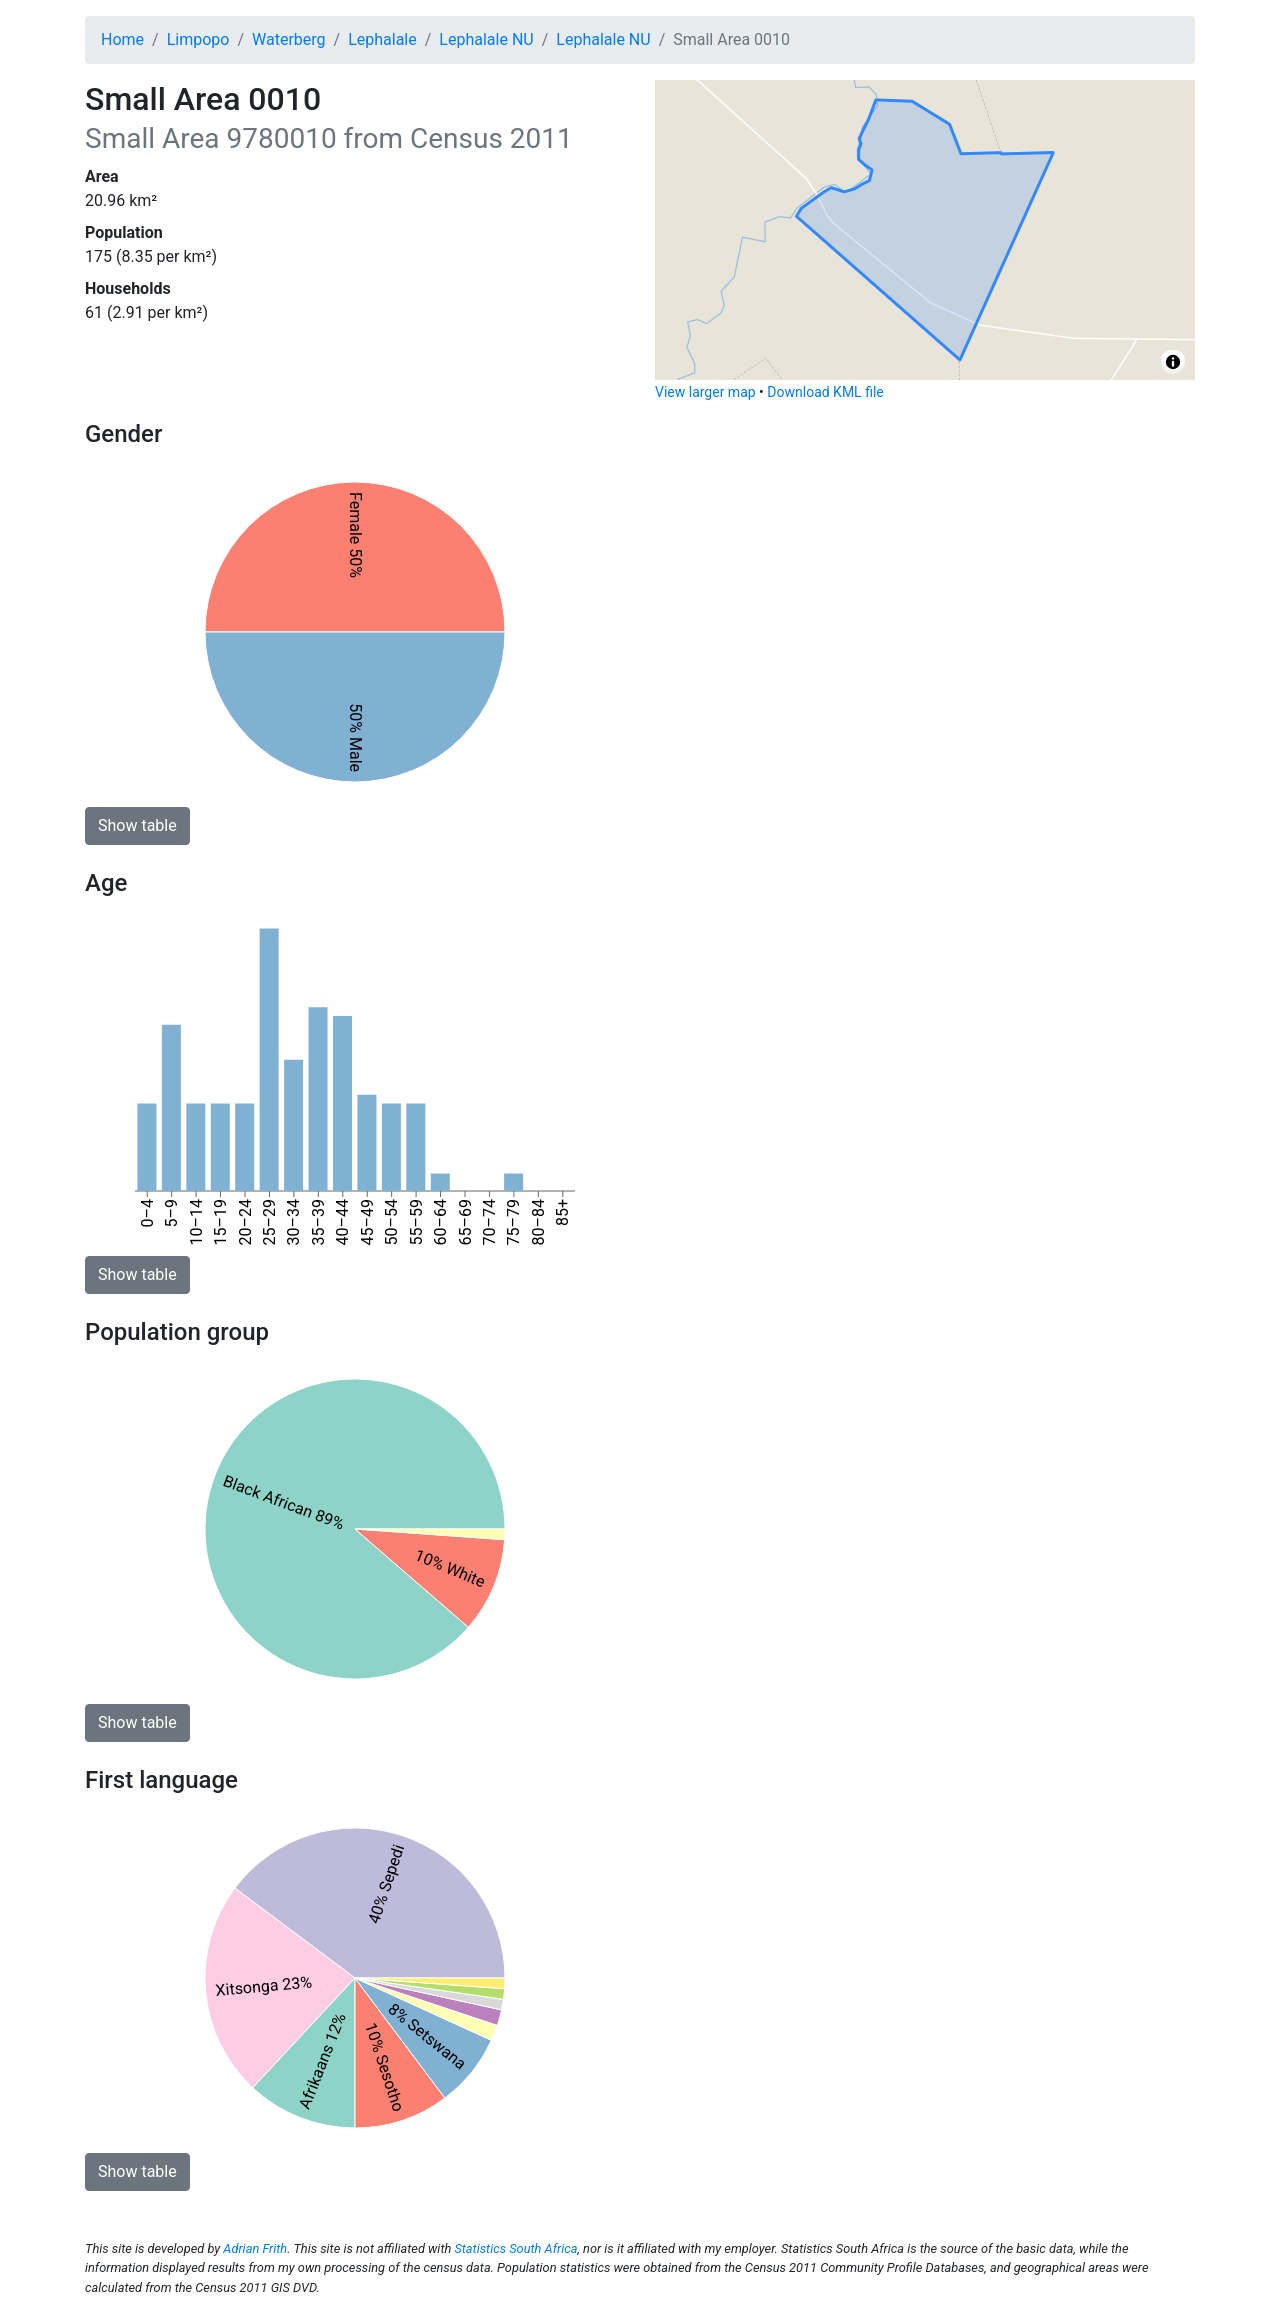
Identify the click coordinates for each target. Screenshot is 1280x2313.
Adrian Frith (255, 2248)
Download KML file (825, 392)
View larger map (705, 392)
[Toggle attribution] (1173, 362)
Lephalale (382, 39)
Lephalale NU (486, 39)
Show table (137, 825)
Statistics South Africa (515, 2248)
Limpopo (198, 39)
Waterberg (289, 39)
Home (122, 39)
